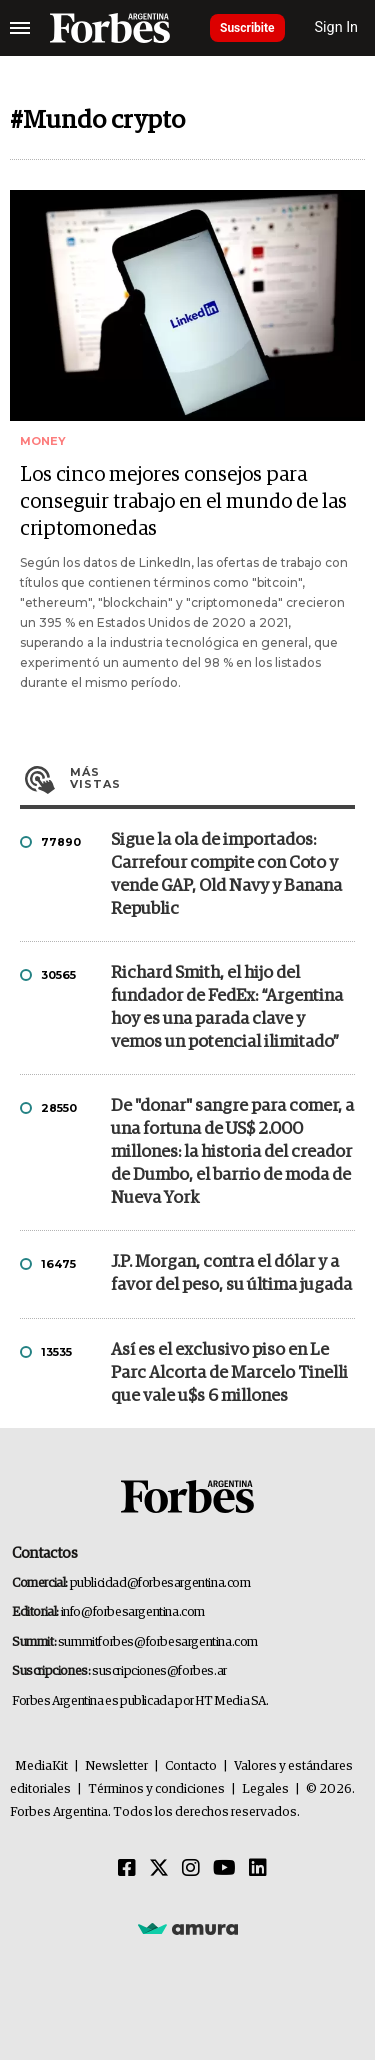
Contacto (191, 1766)
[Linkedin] (258, 1869)
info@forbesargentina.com (133, 1612)
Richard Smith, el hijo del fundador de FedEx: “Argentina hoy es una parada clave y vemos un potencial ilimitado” (227, 1008)
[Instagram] (191, 1869)
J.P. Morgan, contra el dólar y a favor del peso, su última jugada (231, 1274)
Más (212, 778)
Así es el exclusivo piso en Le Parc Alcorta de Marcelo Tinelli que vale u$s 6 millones (229, 1373)
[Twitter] (159, 1869)
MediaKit (41, 1766)
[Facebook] (127, 1869)
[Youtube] (224, 1869)
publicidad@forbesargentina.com (160, 1583)
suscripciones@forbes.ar (159, 1671)
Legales (265, 1789)
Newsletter (116, 1766)
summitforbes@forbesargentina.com (158, 1642)
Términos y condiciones (156, 1789)
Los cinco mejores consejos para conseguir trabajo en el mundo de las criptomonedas (183, 502)
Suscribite (247, 28)
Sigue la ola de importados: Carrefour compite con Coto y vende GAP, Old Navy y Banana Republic (226, 875)
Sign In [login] (337, 27)
